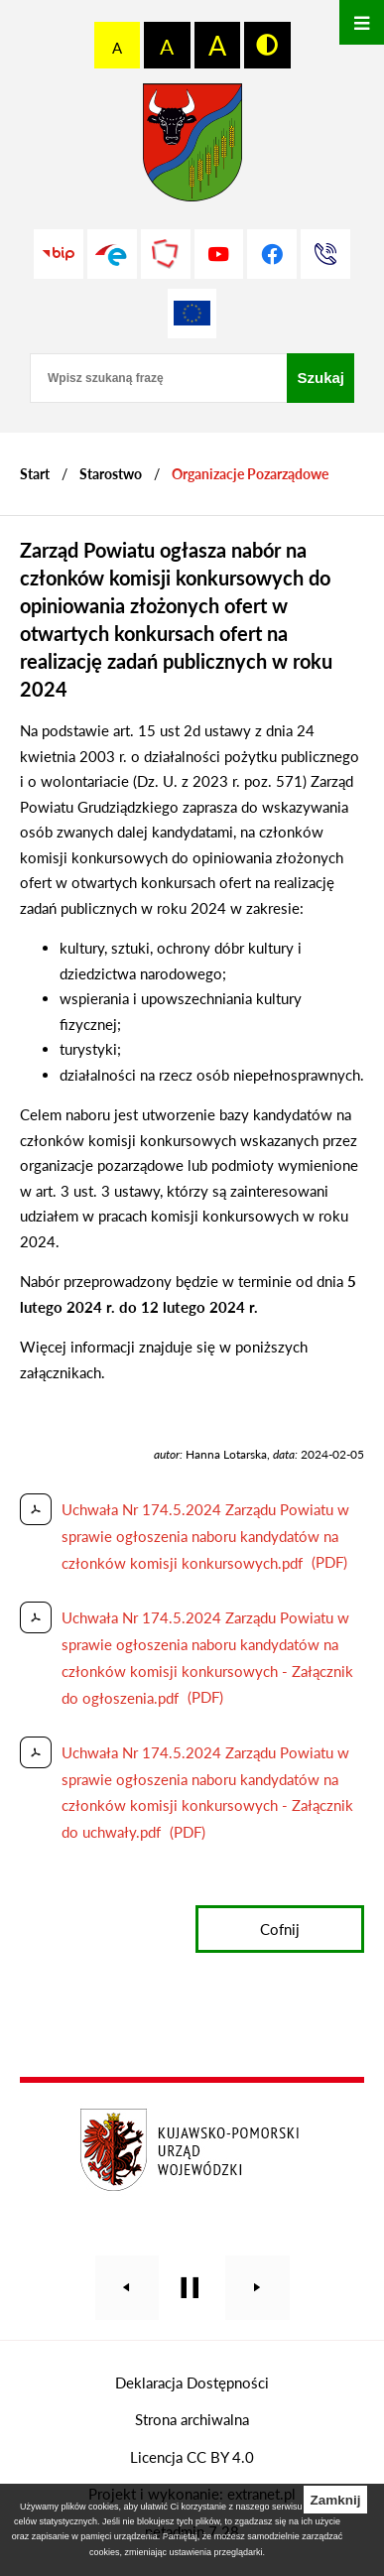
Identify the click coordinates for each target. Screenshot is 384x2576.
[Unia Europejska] (192, 313)
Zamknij (335, 2500)
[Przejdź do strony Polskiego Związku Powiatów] (166, 254)
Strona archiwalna (192, 2419)
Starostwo (110, 473)
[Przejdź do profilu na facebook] (272, 254)
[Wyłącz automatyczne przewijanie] (190, 2287)
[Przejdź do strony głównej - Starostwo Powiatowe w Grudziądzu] (192, 147)
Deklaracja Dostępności (192, 2382)
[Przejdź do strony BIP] (58, 254)
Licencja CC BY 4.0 (192, 2457)
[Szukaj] (320, 378)
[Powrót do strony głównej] (35, 473)
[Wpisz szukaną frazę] (158, 378)
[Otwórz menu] (361, 22)
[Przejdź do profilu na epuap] (112, 254)
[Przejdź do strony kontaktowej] (325, 254)
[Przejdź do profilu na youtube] (219, 254)
